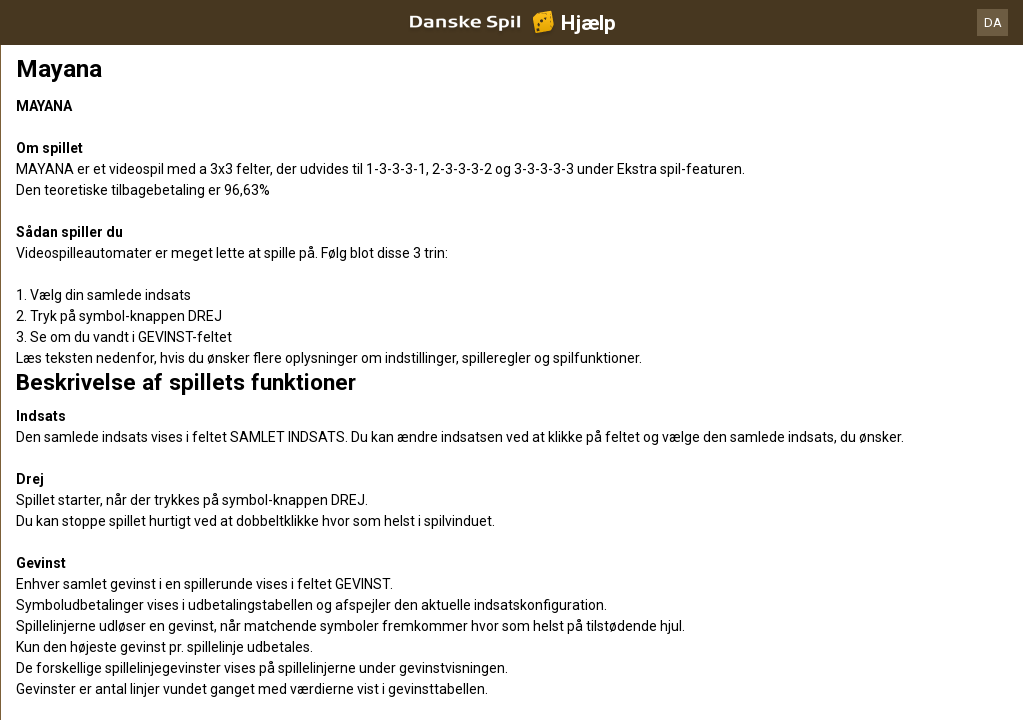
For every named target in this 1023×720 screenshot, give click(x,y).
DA (993, 22)
